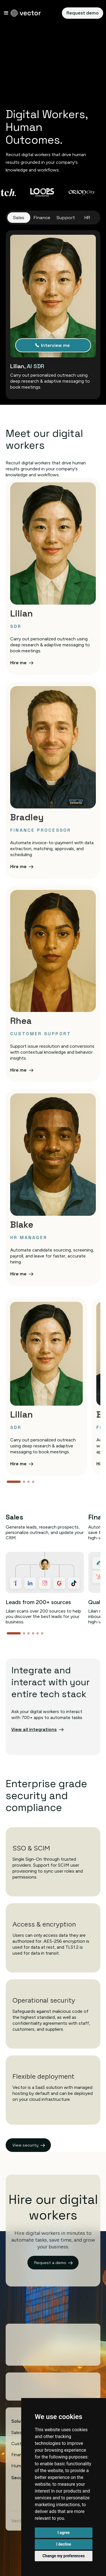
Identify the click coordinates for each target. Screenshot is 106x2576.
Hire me (18, 663)
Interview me (55, 345)
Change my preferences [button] (63, 2556)
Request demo (82, 13)
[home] (26, 12)
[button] (6, 13)
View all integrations (34, 1729)
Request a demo (50, 2262)
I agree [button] (63, 2532)
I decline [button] (63, 2544)
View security (25, 2145)
